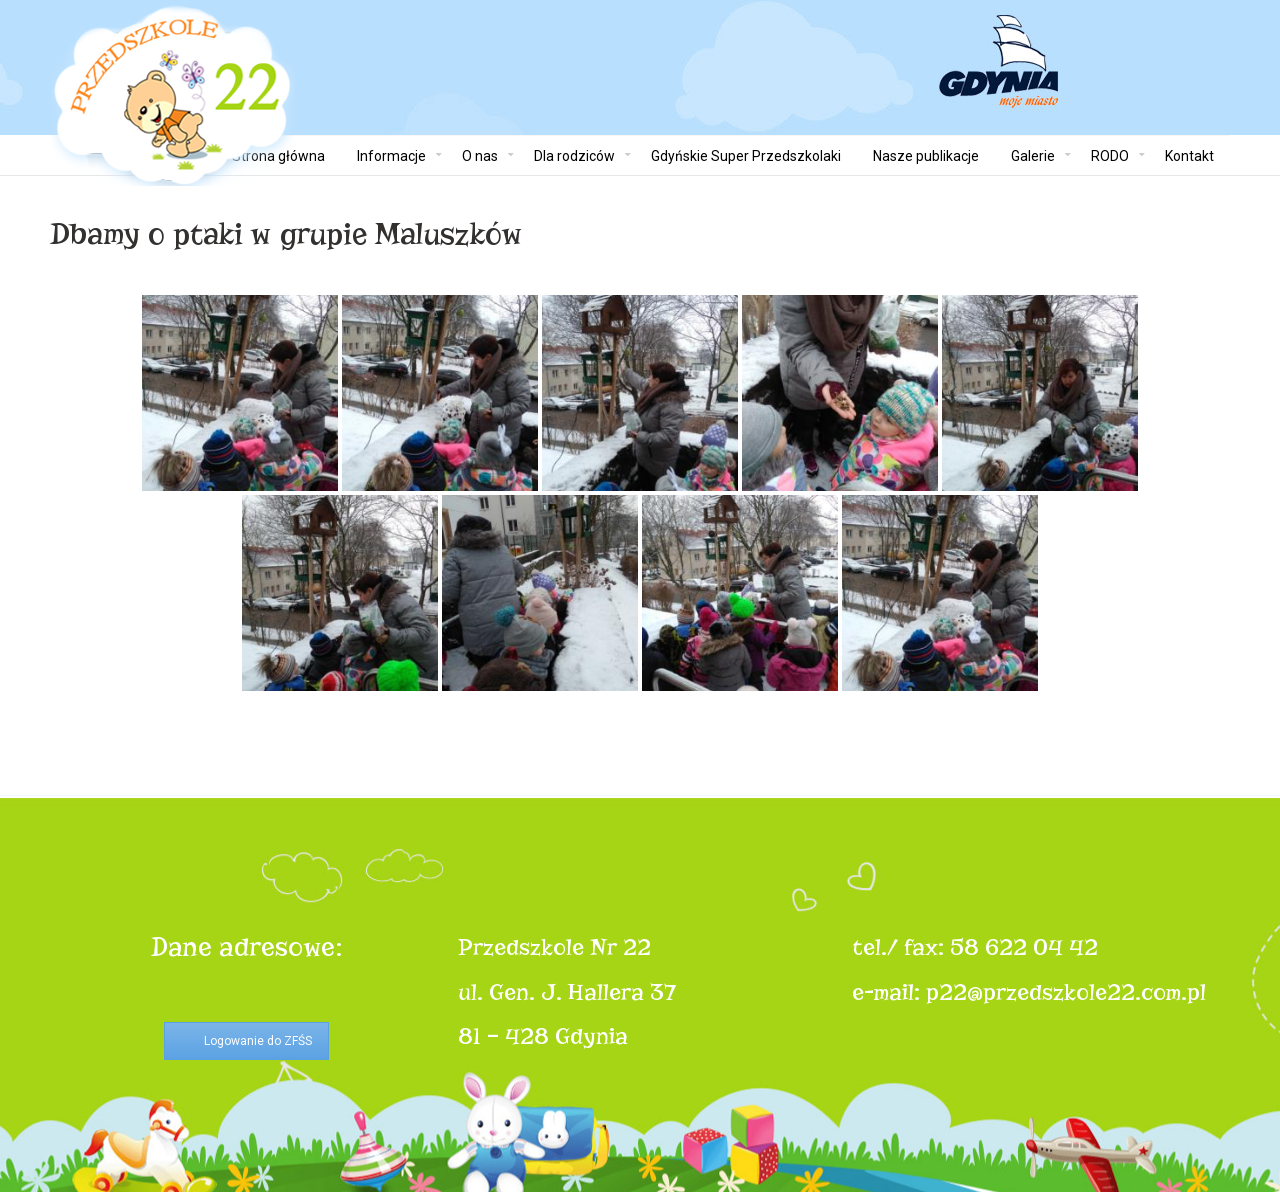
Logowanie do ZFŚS (258, 1041)
